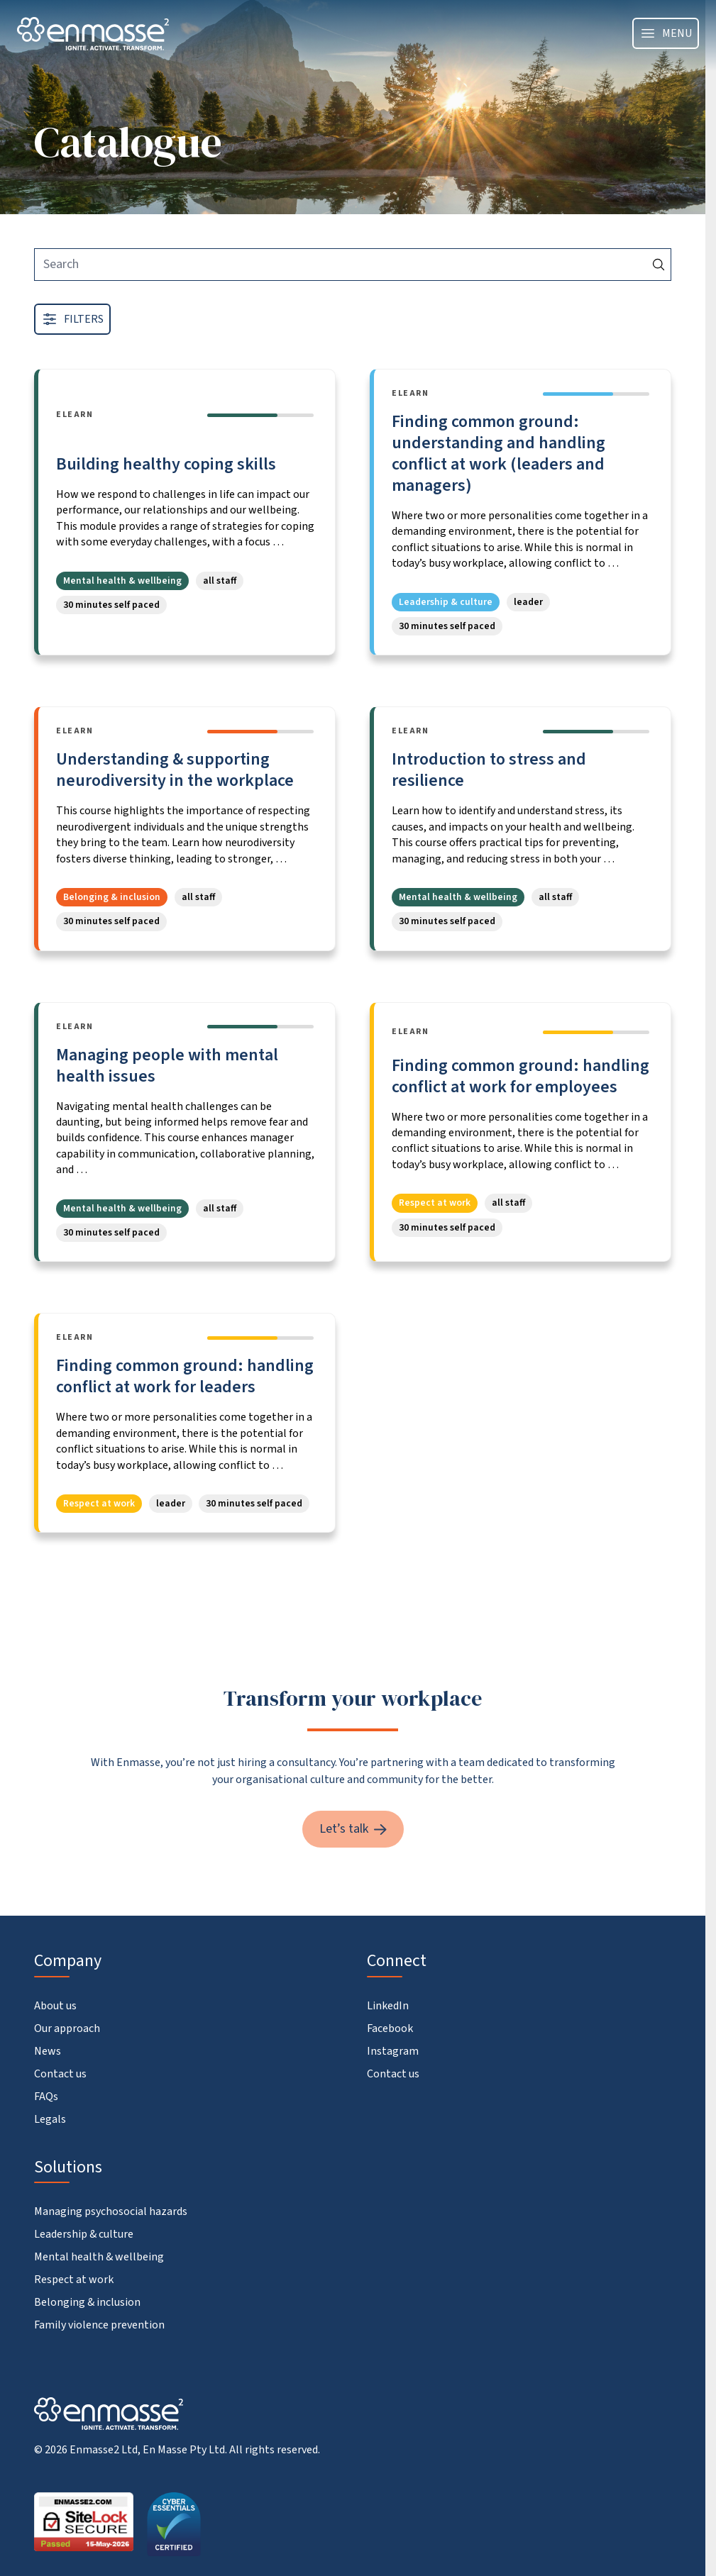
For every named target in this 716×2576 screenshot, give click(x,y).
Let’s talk (353, 1829)
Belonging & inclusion (87, 2302)
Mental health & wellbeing (99, 2257)
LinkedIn (388, 2006)
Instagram (393, 2051)
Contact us (60, 2074)
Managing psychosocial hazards (110, 2211)
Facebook (390, 2028)
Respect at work (74, 2279)
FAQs (46, 2096)
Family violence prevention (99, 2325)
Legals (50, 2119)
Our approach (67, 2028)
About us (55, 2006)
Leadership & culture (83, 2234)
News (47, 2051)
